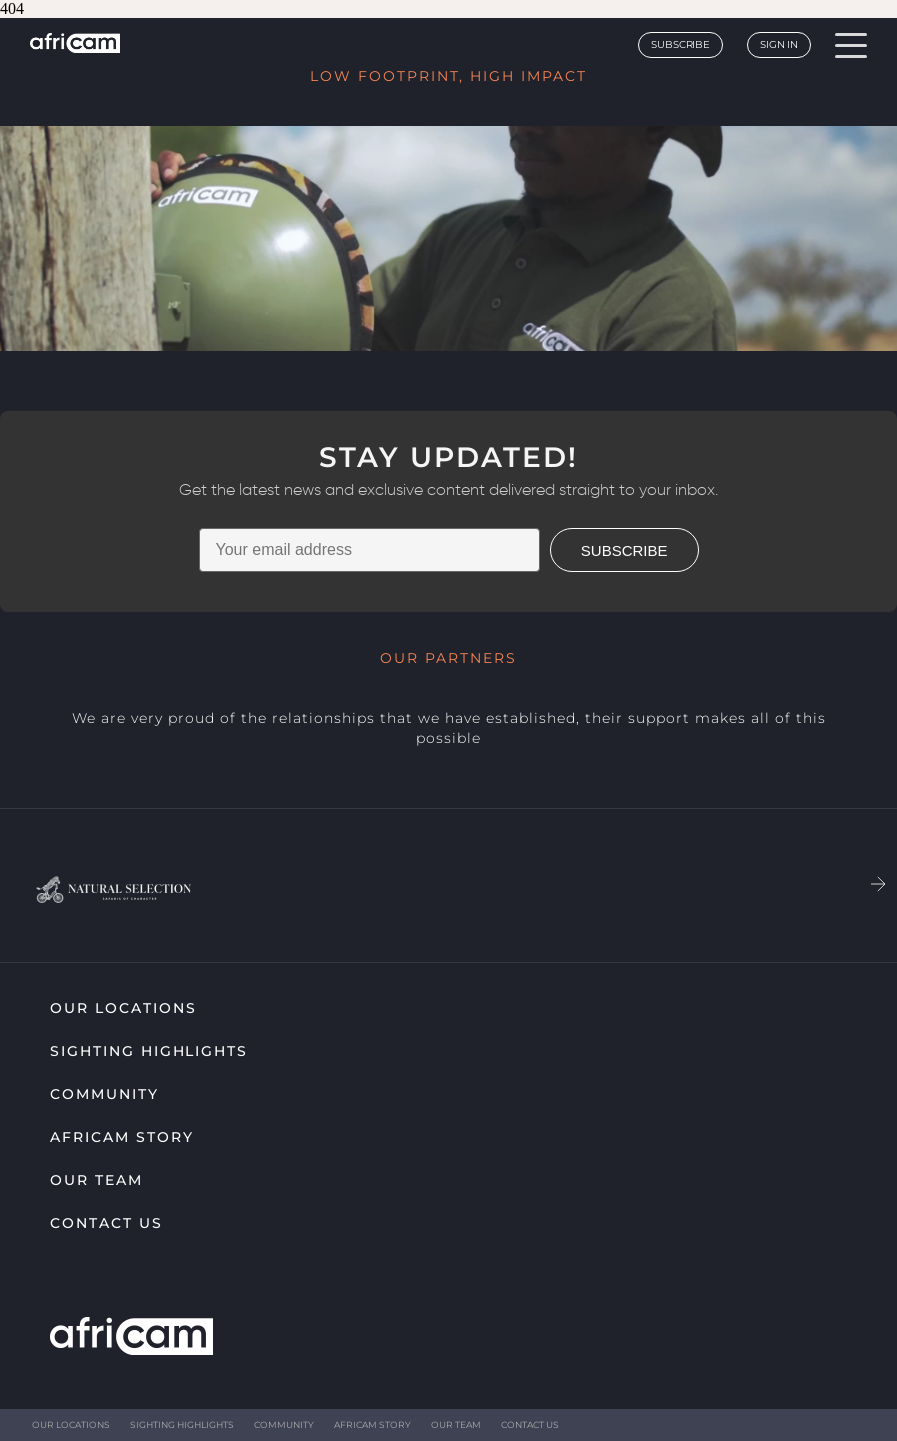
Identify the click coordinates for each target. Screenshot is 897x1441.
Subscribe (680, 44)
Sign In (779, 44)
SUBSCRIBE (624, 550)
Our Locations (123, 1008)
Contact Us (106, 1223)
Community (104, 1094)
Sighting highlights (149, 1051)
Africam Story (121, 1137)
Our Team (96, 1180)
